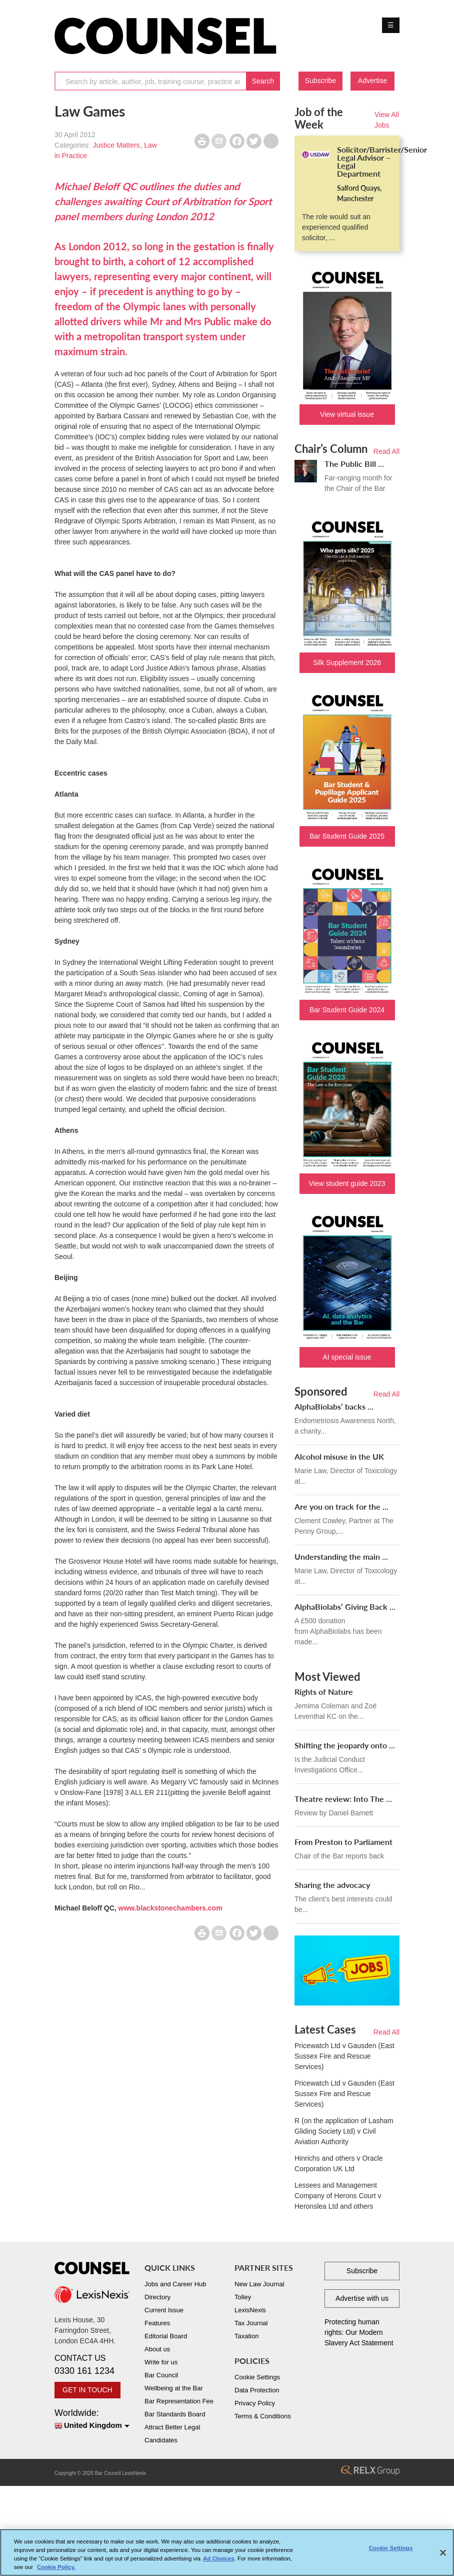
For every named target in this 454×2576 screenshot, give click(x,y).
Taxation (246, 2336)
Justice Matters (116, 145)
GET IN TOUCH (87, 2390)
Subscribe (320, 81)
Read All (387, 451)
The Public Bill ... (354, 463)
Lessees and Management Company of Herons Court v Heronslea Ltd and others (338, 2195)
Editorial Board (165, 2336)
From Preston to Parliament (343, 1841)
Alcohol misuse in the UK (339, 1456)
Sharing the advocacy (332, 1884)
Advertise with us (362, 2298)
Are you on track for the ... (341, 1506)
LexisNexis (250, 2310)
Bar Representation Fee (179, 2401)
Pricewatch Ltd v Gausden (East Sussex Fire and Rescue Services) (344, 2056)
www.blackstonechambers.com (170, 1908)
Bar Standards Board (174, 2414)
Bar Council (161, 2375)
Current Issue (164, 2310)
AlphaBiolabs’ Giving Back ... (345, 1606)
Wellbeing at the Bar (173, 2388)
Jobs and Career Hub (175, 2284)
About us (157, 2349)
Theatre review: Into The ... (343, 1798)
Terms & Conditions (262, 2416)
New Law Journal (259, 2284)
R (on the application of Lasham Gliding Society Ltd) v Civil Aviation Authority (344, 2131)
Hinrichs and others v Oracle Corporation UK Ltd (338, 2163)
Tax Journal (251, 2323)
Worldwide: (92, 2419)
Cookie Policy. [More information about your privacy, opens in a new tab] (56, 2569)
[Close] (443, 2554)
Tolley (242, 2297)
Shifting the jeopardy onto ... (344, 1745)
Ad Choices (218, 2560)
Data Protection (257, 2390)
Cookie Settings (257, 2377)
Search (263, 81)
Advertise (372, 81)
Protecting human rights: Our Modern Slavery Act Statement (359, 2332)
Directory (157, 2297)
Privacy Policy (254, 2403)
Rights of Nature (323, 1691)
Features (157, 2323)
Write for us (161, 2362)
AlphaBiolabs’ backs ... (334, 1406)
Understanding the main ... (341, 1556)
